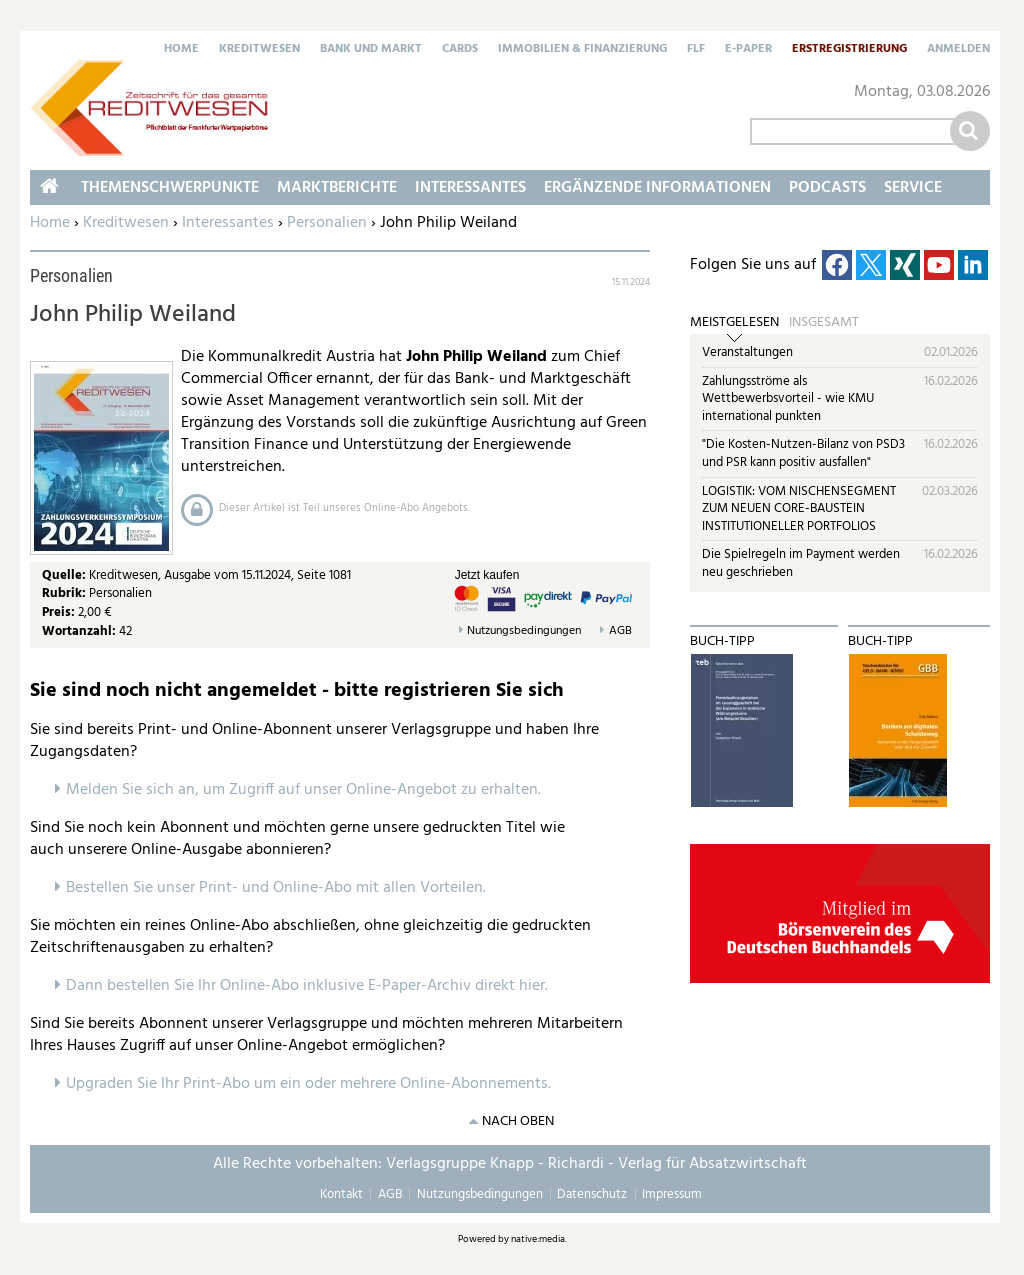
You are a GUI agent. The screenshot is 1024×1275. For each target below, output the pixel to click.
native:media (538, 1239)
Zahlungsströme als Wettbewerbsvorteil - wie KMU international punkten (788, 399)
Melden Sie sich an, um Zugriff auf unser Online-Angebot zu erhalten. (303, 790)
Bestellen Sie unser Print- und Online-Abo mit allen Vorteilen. (276, 888)
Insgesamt (824, 323)
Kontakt (341, 1194)
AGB (620, 631)
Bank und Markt (371, 50)
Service (913, 188)
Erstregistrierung (849, 50)
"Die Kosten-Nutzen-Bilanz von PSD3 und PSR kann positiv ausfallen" (803, 453)
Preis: (58, 612)
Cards (460, 50)
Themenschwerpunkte (170, 188)
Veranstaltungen (747, 352)
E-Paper (748, 50)
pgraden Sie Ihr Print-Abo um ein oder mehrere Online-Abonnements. (313, 1084)
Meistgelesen (734, 323)
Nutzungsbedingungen (524, 631)
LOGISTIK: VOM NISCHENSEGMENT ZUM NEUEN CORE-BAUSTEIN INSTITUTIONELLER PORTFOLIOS (799, 509)
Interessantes (228, 223)
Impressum (672, 1194)
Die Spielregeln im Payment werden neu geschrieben (801, 563)
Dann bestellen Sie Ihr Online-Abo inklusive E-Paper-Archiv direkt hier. (307, 986)
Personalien (327, 223)
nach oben (518, 1121)
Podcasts (827, 188)
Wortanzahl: (79, 631)
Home (181, 50)
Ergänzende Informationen (657, 188)
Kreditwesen (259, 50)
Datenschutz (592, 1194)
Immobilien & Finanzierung (582, 50)
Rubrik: (65, 593)
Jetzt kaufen (487, 575)
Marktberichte (337, 188)
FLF (696, 50)
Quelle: (65, 575)
